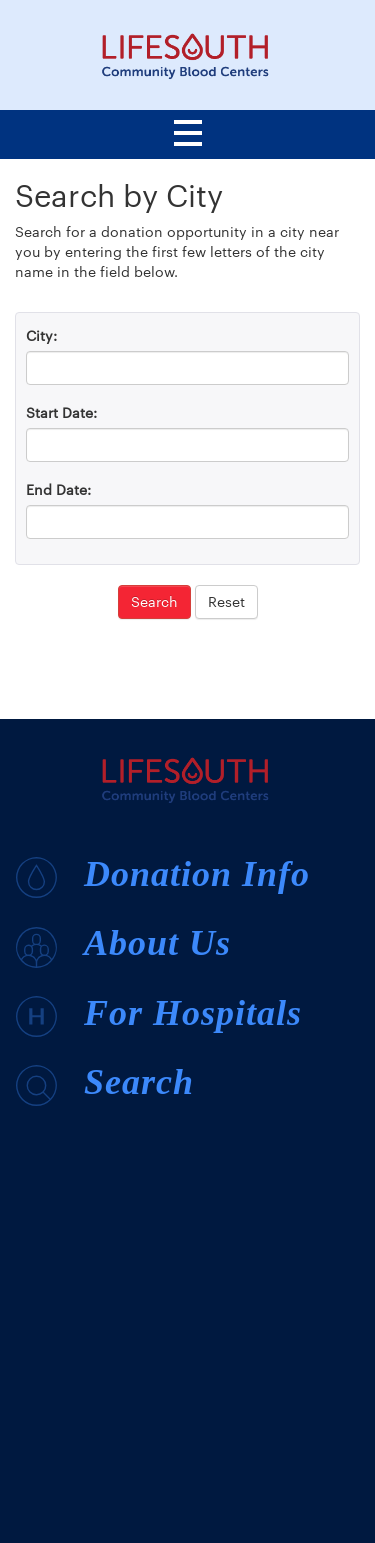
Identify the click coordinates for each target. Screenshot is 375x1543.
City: (41, 335)
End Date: (58, 489)
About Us (123, 945)
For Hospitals (159, 1015)
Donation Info (163, 876)
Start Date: (61, 412)
